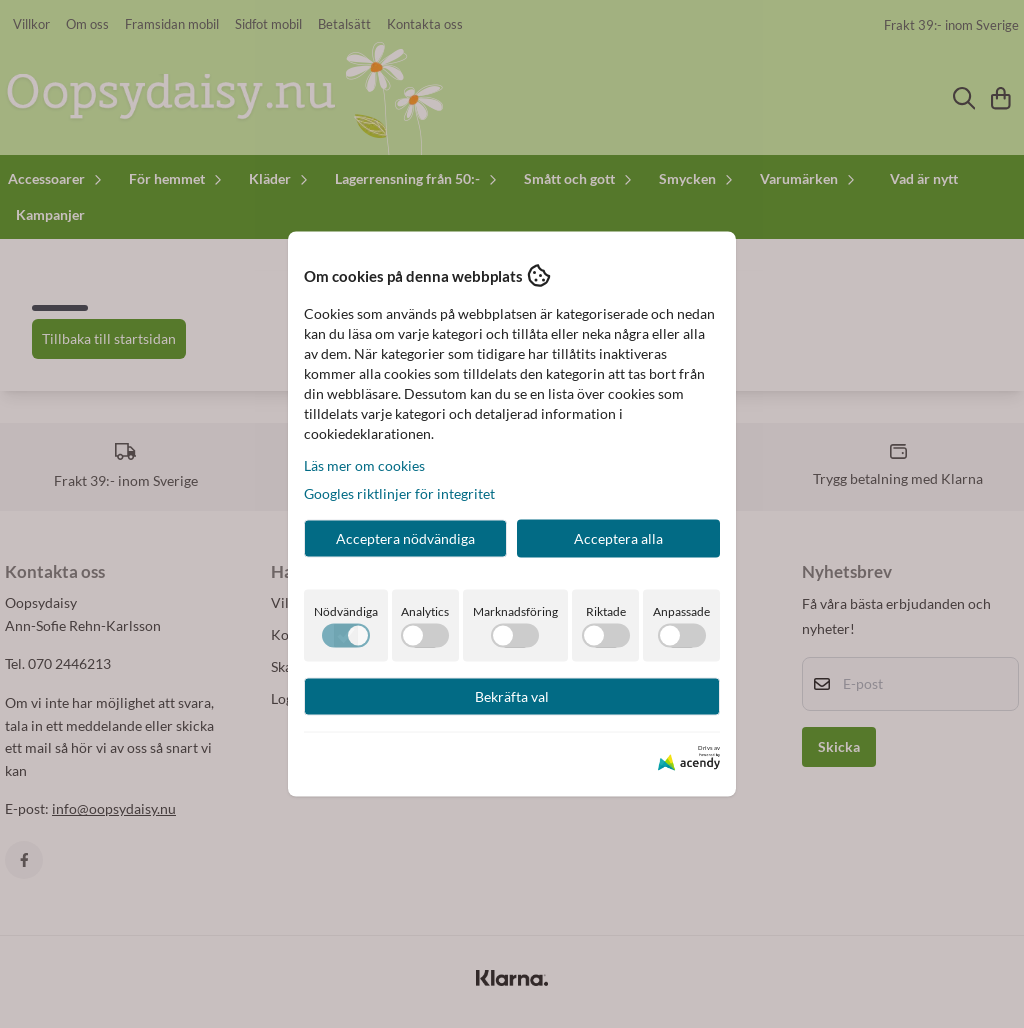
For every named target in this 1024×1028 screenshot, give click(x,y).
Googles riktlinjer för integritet (399, 493)
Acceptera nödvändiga (405, 538)
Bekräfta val (512, 696)
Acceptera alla (618, 538)
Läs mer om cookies (364, 465)
